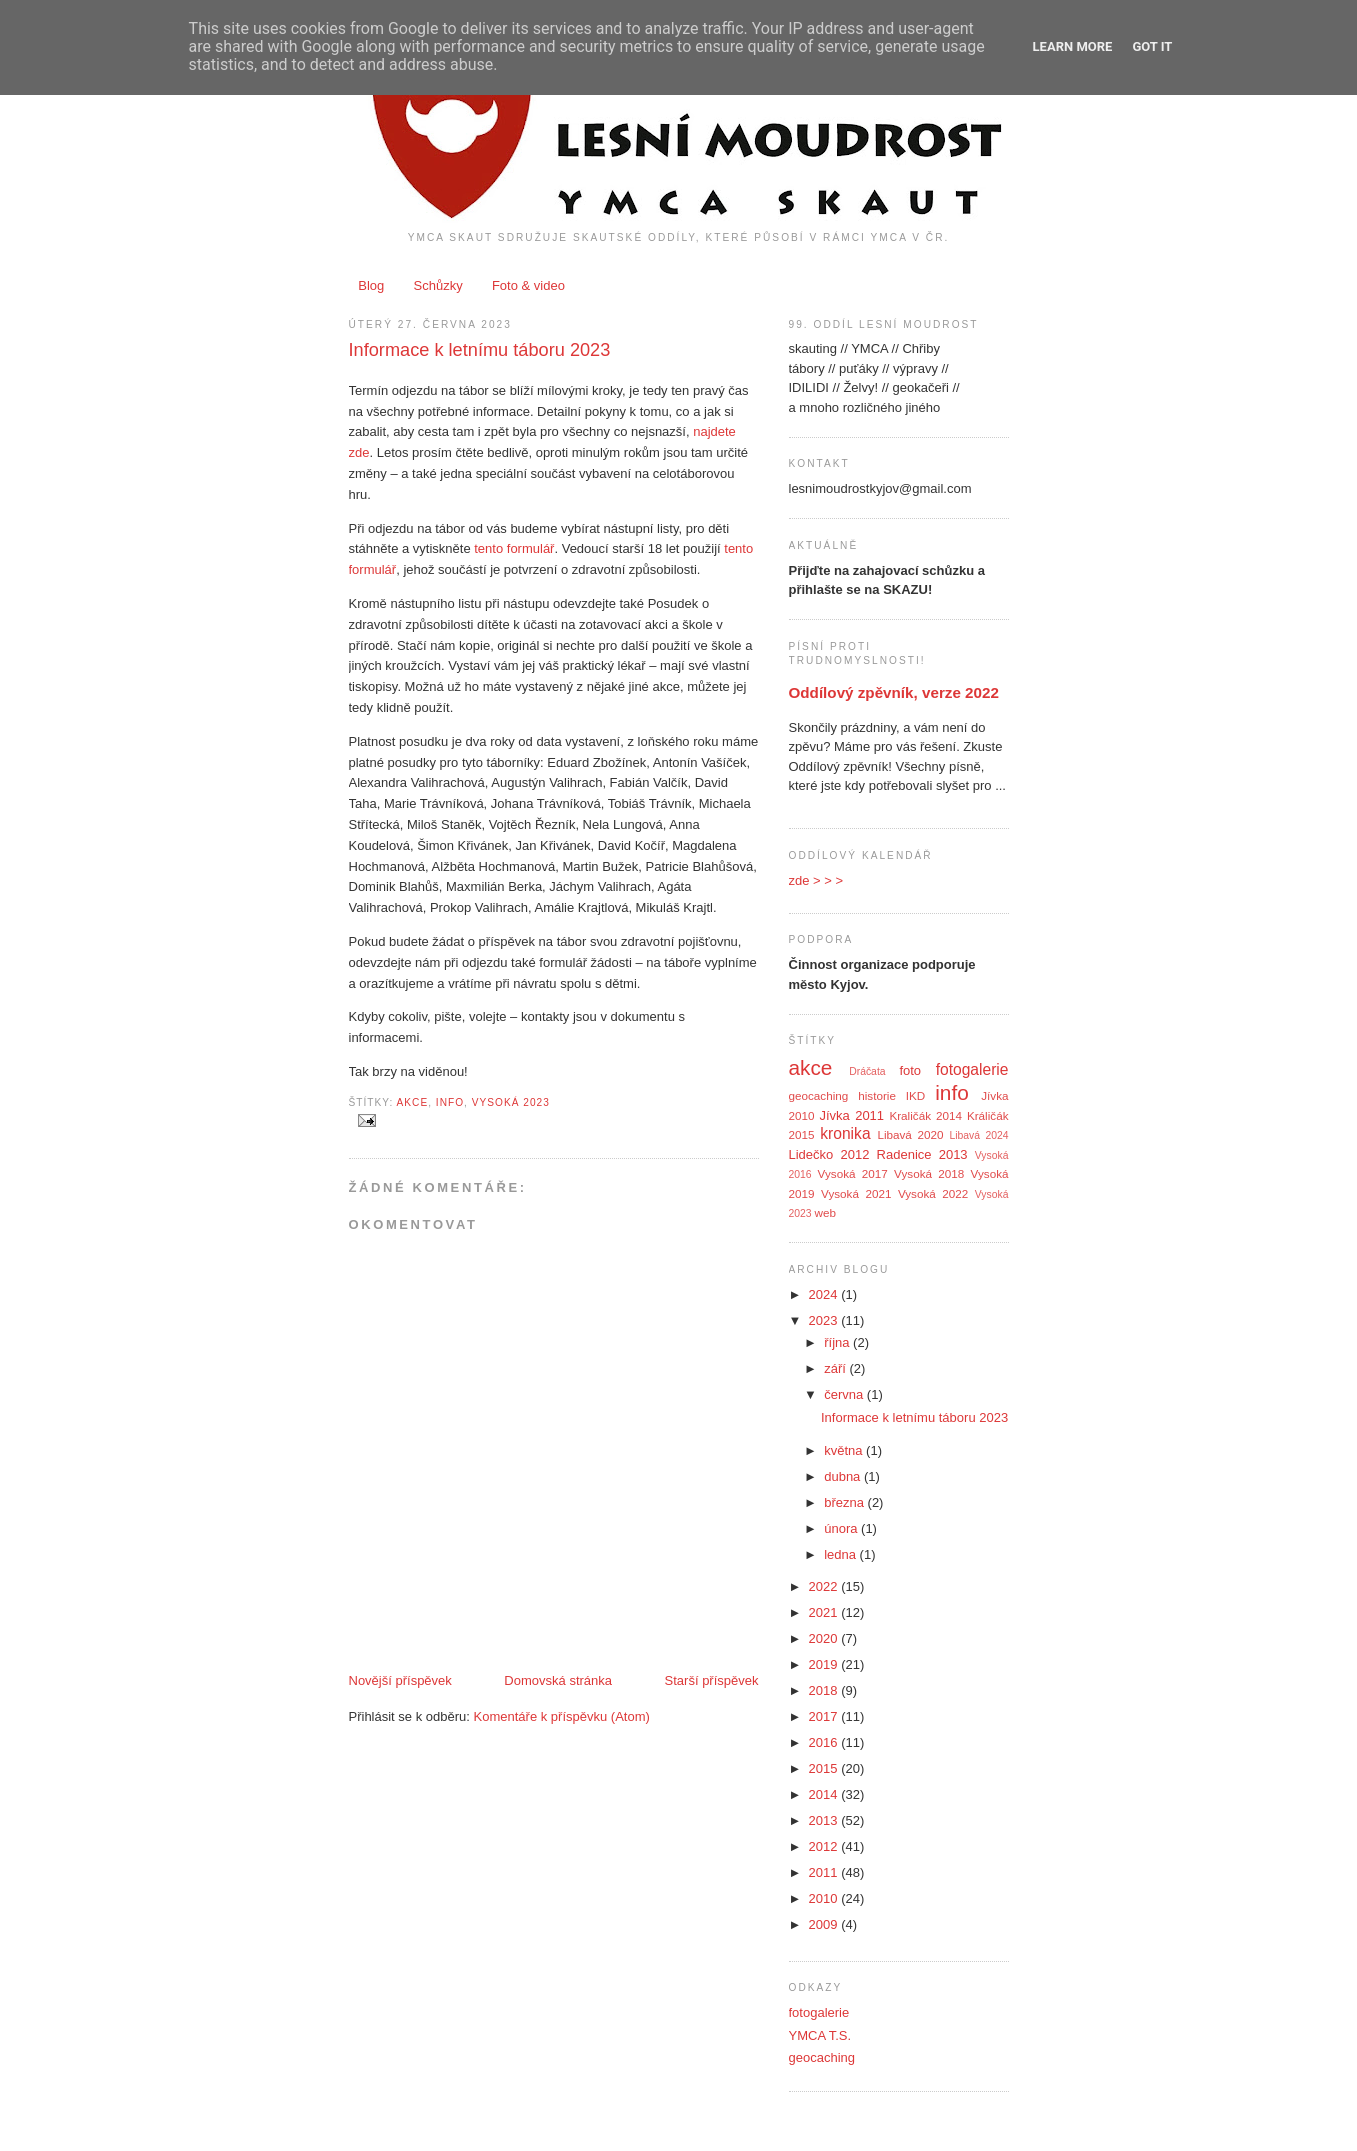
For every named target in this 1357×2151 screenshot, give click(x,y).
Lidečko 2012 (829, 1154)
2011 (825, 1872)
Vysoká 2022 (933, 1193)
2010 (825, 1898)
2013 (825, 1820)
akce (413, 1102)
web (825, 1212)
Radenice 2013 (922, 1154)
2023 (825, 1320)
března (845, 1502)
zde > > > (816, 880)
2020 (825, 1638)
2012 (825, 1846)
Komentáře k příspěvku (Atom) (562, 1716)
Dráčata (867, 1071)
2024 (825, 1294)
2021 (825, 1612)
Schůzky (438, 285)
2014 (825, 1794)
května (845, 1450)
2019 (825, 1664)
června (845, 1394)
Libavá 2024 (978, 1135)
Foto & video (528, 285)
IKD (915, 1095)
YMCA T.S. (820, 2035)
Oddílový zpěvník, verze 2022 (894, 692)
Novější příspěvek (400, 1680)
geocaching (819, 1095)
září (836, 1368)
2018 (825, 1690)
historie (877, 1095)
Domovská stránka (558, 1680)
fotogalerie (972, 1069)
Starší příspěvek (712, 1680)
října (838, 1342)
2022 (825, 1586)
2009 (825, 1924)
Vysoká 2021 (856, 1193)
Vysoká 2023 (511, 1102)
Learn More (1073, 46)
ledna (841, 1554)
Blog (371, 285)
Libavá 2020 (910, 1134)
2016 (825, 1742)
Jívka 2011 (851, 1115)
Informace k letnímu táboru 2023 (480, 350)
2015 (825, 1768)
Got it (1152, 46)
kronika (845, 1133)
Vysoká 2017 (853, 1173)
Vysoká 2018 (929, 1173)
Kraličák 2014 (925, 1115)
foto (910, 1070)
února (842, 1528)
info (450, 1102)
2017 (825, 1716)
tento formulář (514, 548)
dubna (844, 1476)
